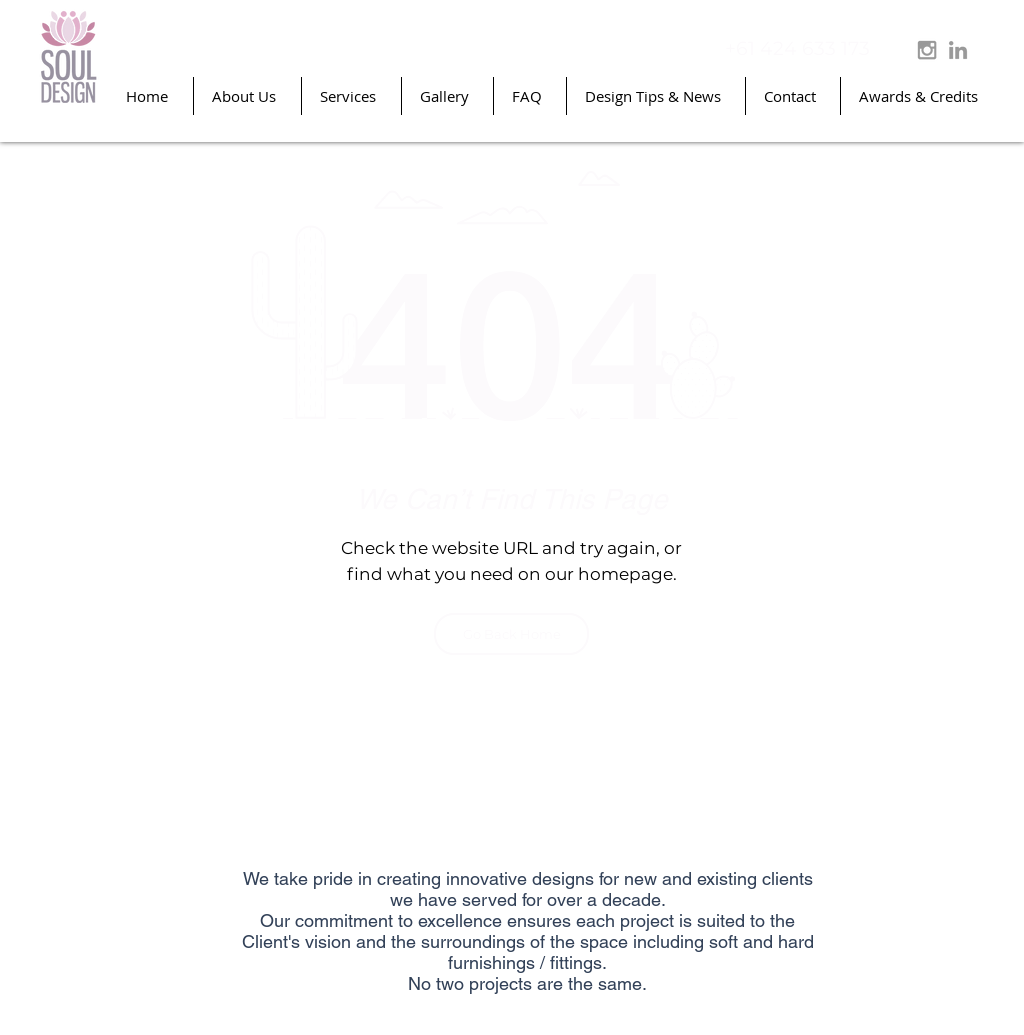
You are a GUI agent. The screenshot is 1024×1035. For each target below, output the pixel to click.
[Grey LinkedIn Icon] (958, 50)
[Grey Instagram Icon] (927, 50)
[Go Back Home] (511, 634)
